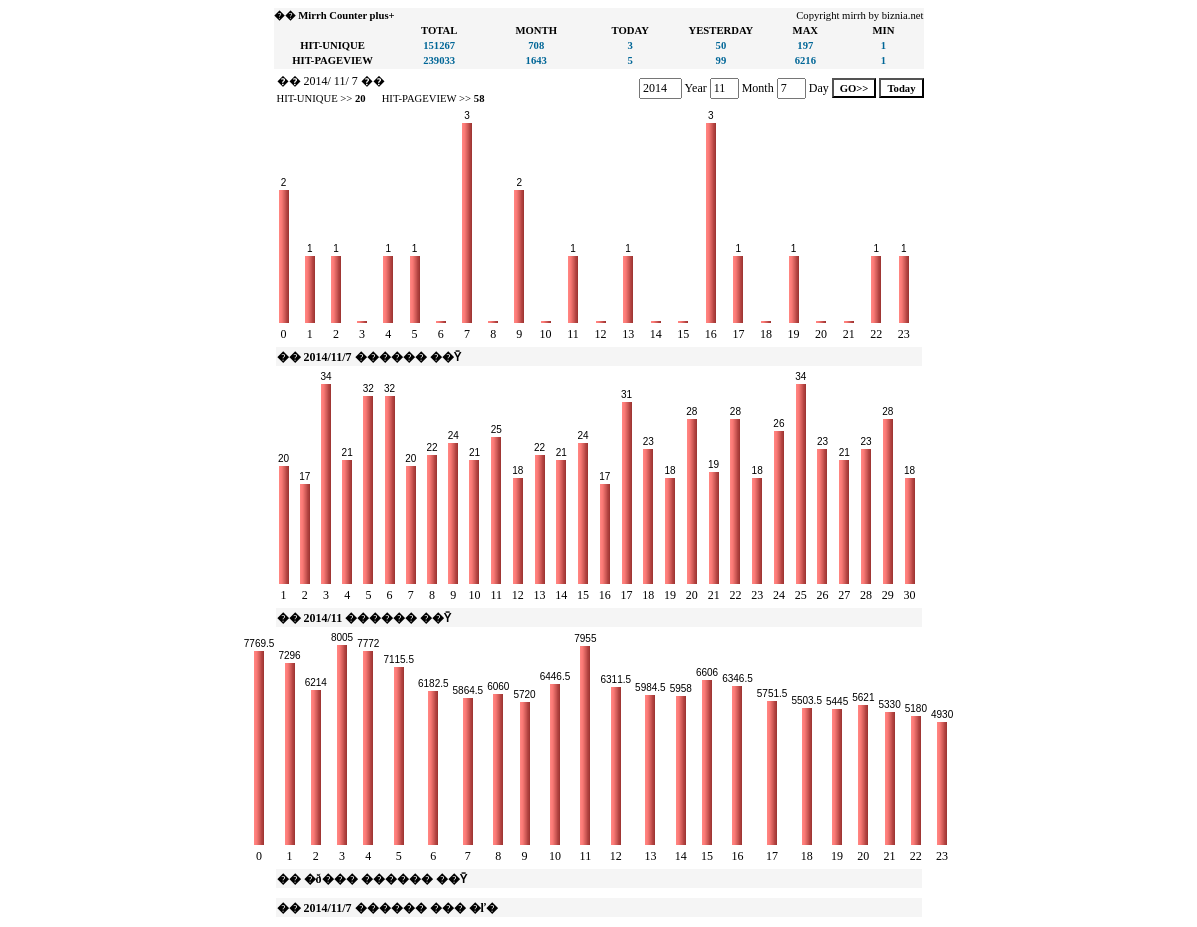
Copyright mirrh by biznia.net (859, 15)
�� (289, 81)
